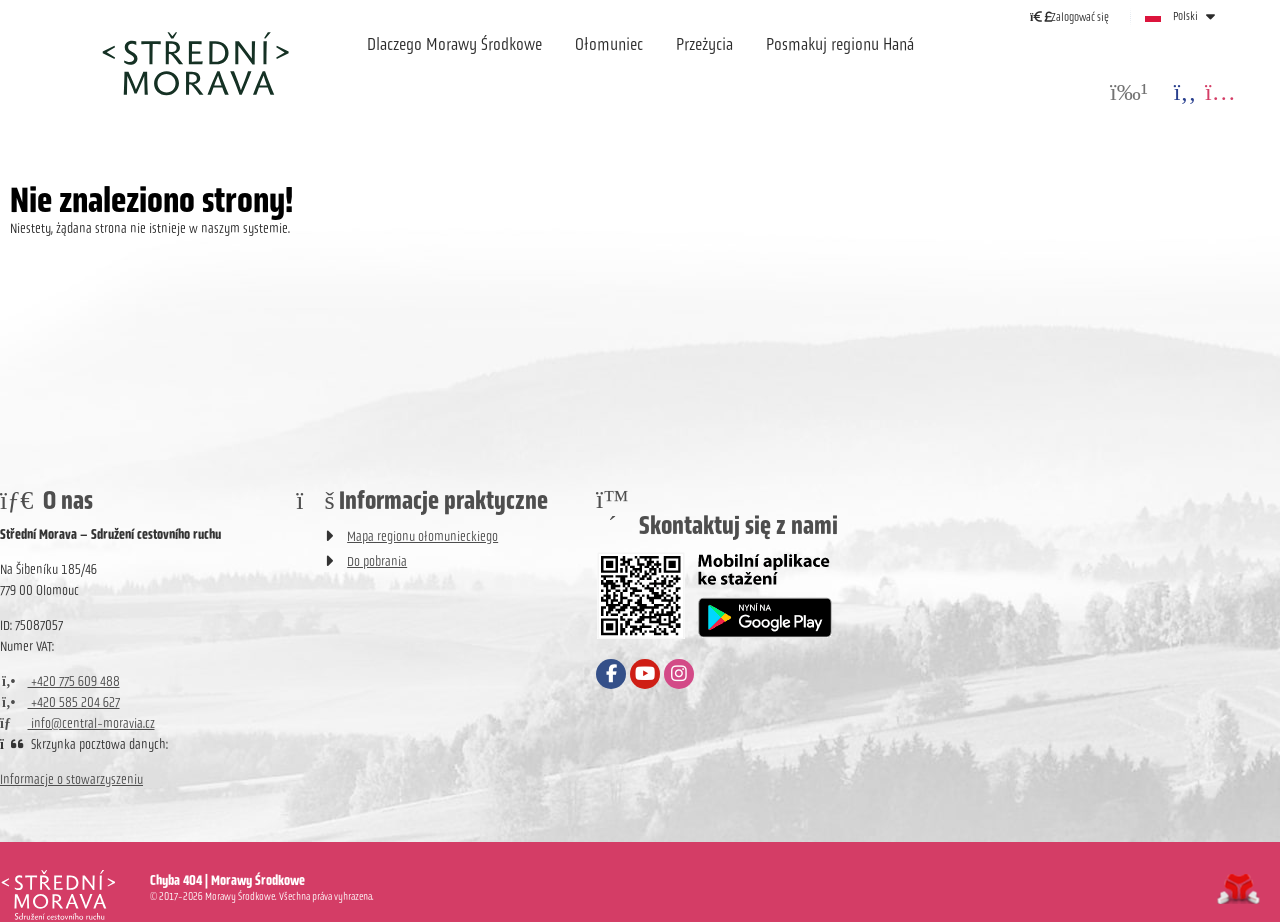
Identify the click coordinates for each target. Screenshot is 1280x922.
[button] (1069, 16)
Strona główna (195, 63)
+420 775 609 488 (60, 681)
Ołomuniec (609, 44)
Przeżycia (704, 44)
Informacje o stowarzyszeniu (71, 779)
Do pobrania (377, 561)
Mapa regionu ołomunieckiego (422, 536)
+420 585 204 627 (60, 702)
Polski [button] (1185, 16)
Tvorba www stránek (1238, 889)
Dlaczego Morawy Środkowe (454, 44)
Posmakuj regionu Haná (840, 44)
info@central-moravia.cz (77, 723)
